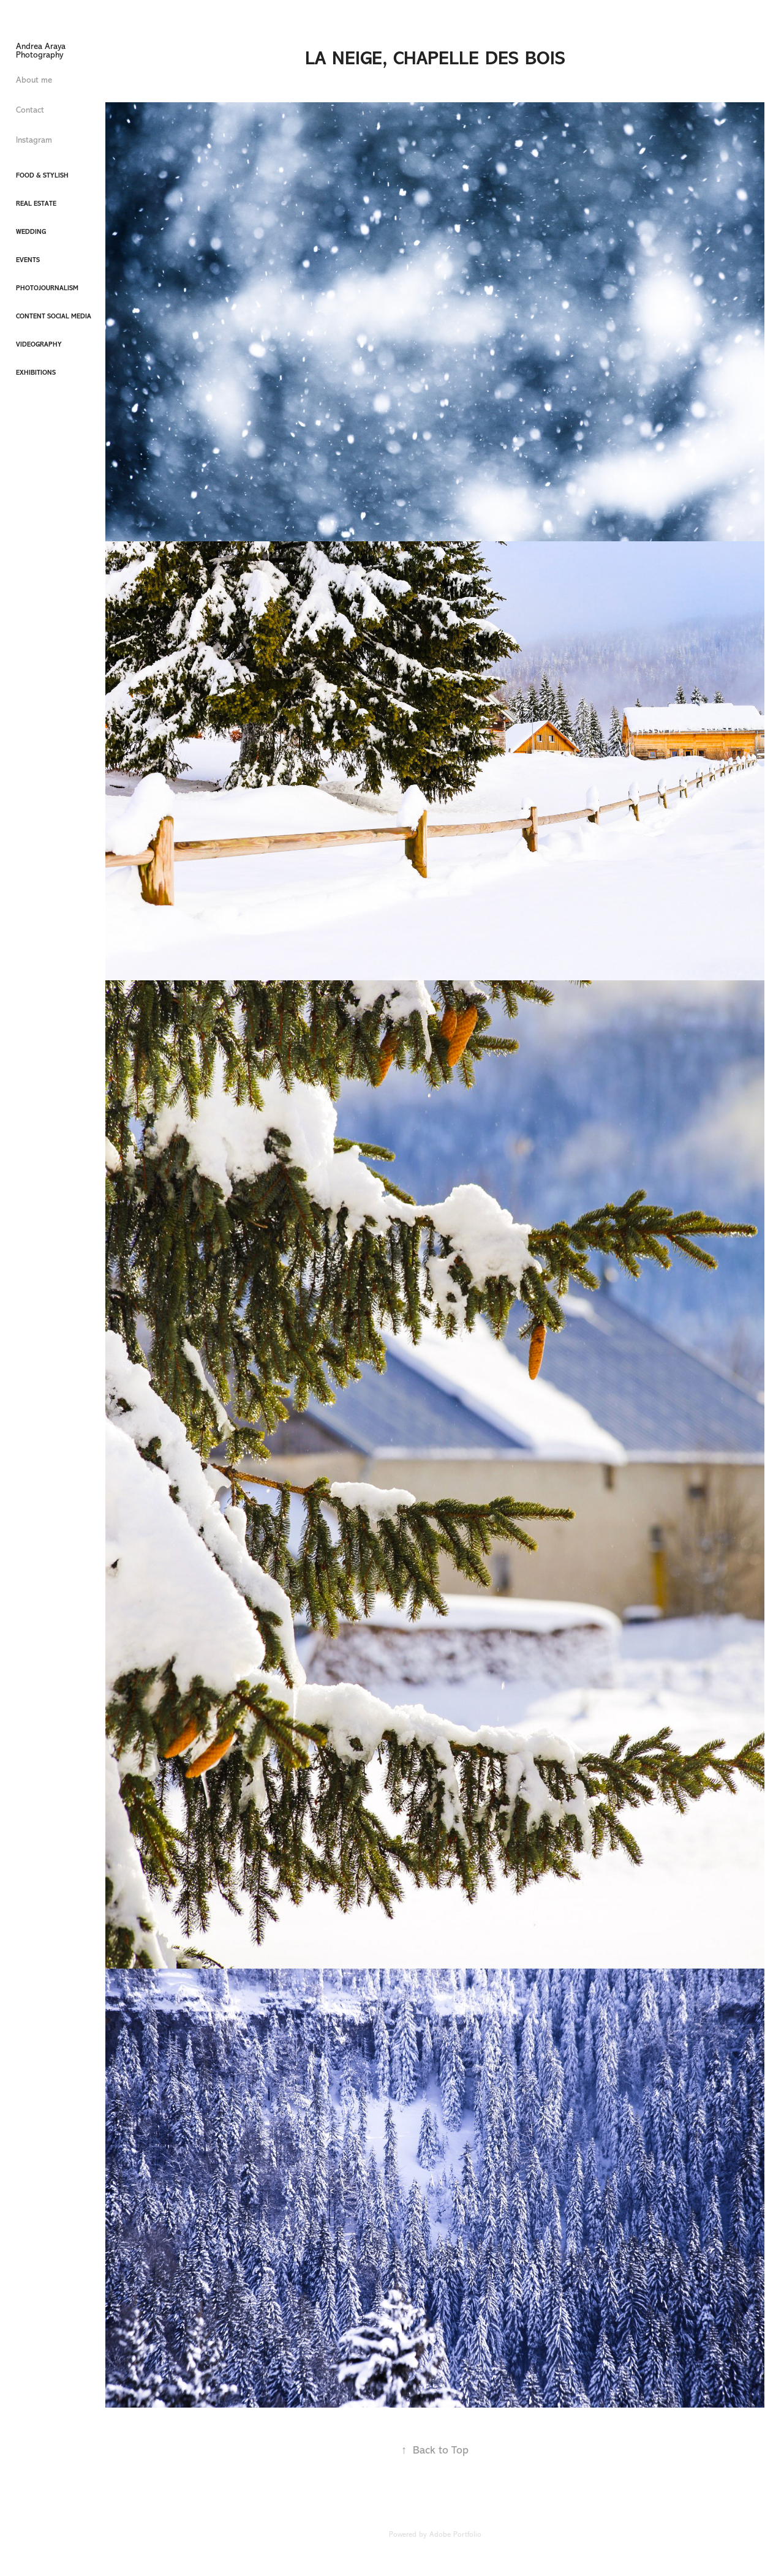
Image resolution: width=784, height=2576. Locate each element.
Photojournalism (47, 288)
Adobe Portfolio (455, 2534)
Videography (39, 344)
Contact (30, 110)
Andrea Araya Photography (42, 50)
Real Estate (36, 204)
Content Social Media (53, 316)
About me (34, 79)
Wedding (31, 232)
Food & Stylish (42, 175)
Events (28, 260)
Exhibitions (36, 373)
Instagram (34, 140)
